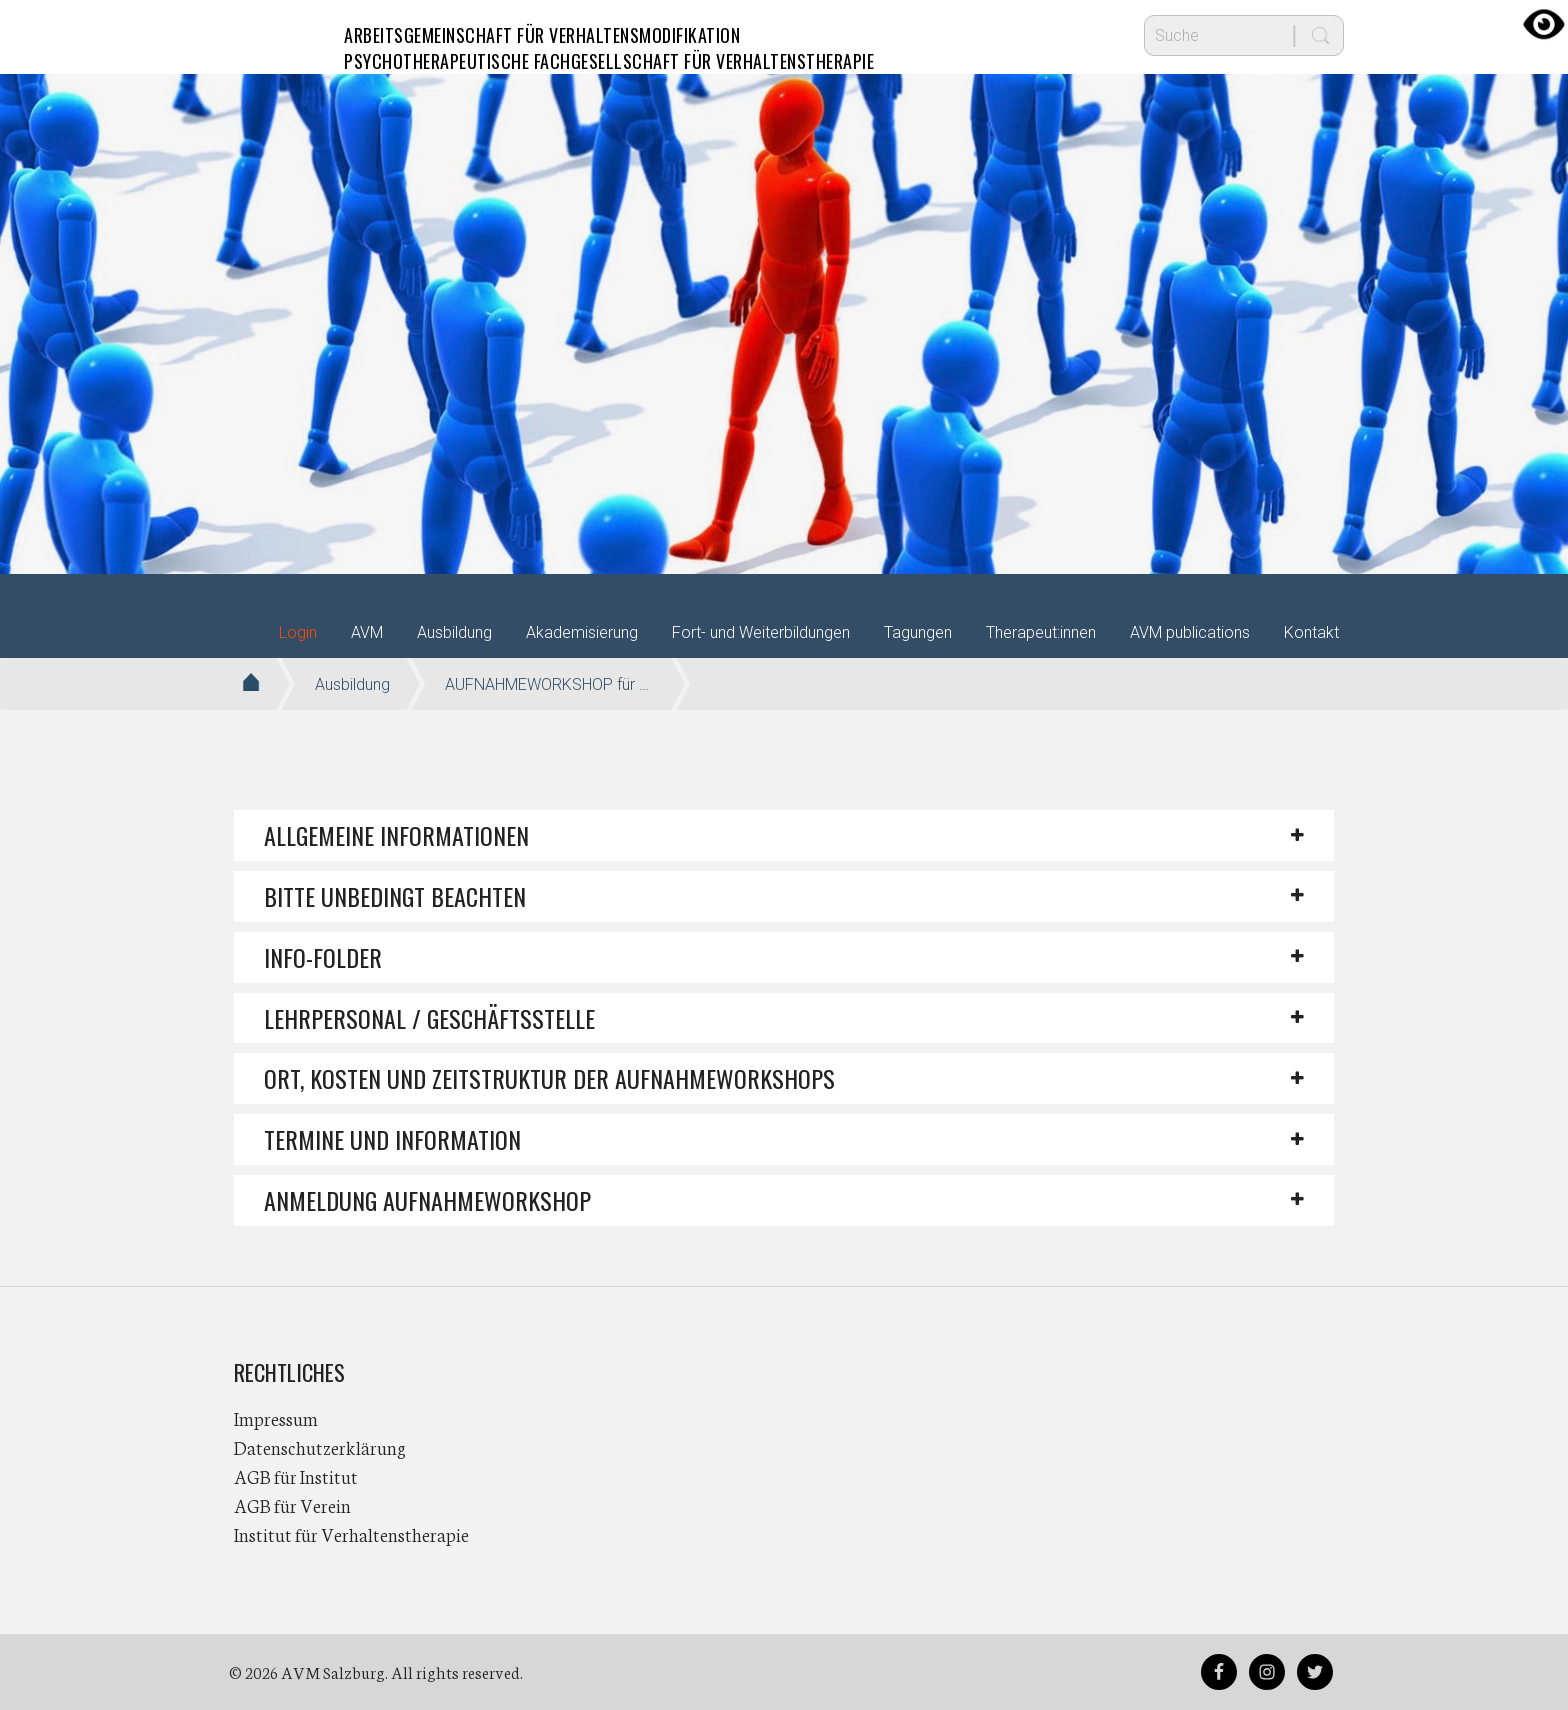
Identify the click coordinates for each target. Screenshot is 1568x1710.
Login (298, 632)
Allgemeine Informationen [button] (396, 835)
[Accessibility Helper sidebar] (1544, 24)
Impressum (276, 1418)
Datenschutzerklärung (320, 1447)
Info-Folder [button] (323, 957)
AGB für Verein (292, 1505)
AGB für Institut (296, 1476)
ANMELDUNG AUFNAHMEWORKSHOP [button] (427, 1200)
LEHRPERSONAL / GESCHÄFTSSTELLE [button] (429, 1018)
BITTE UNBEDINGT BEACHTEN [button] (395, 896)
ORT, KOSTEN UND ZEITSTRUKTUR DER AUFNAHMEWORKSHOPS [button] (549, 1078)
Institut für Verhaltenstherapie (351, 1534)
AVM (274, 35)
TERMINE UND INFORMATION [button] (392, 1139)
